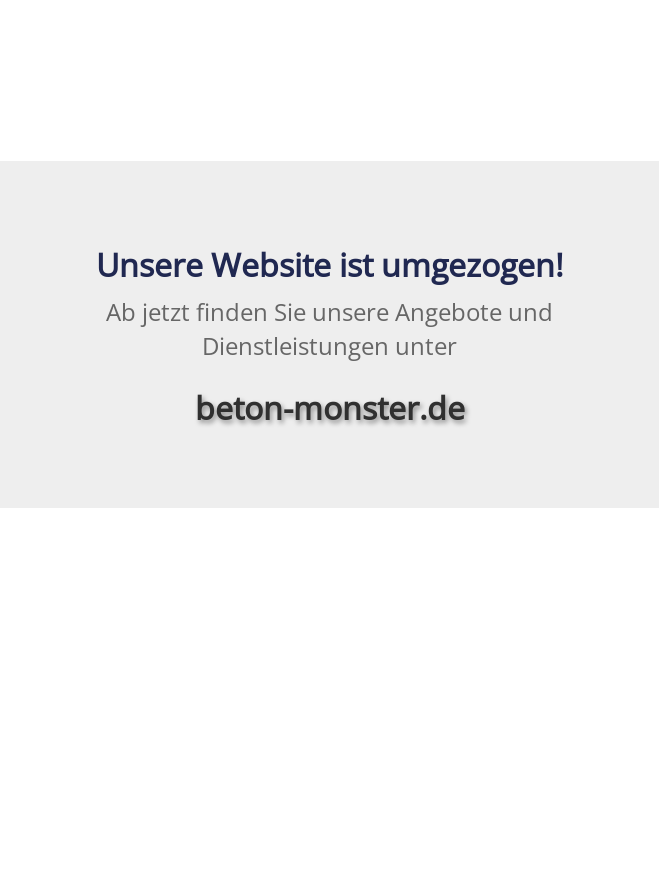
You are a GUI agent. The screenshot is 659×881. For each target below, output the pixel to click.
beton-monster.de (330, 407)
